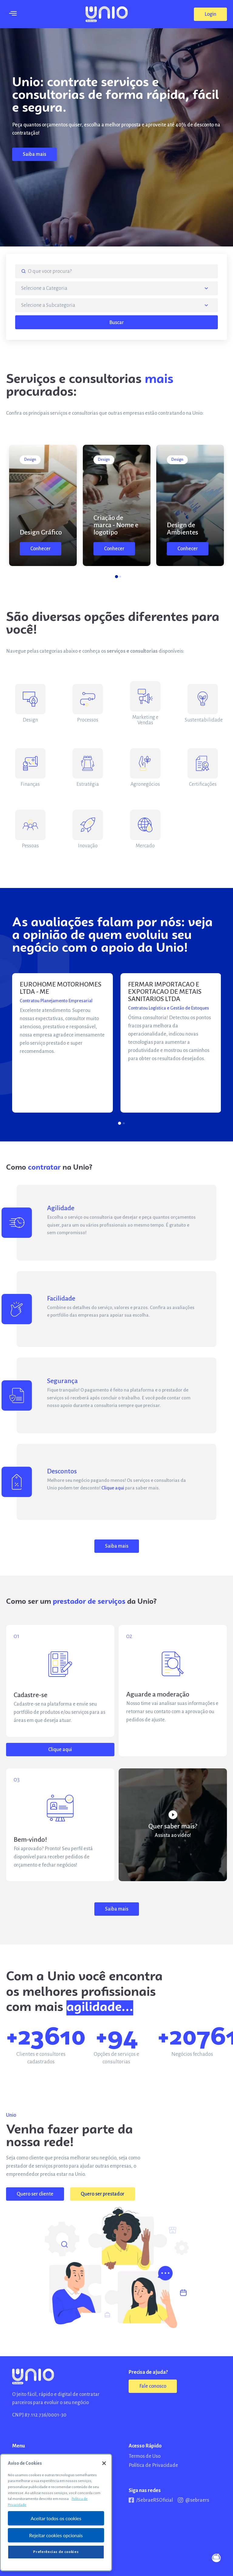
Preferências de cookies (56, 2552)
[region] (56, 2512)
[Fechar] (104, 2463)
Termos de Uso (144, 2456)
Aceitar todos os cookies (56, 2518)
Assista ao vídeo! (173, 1835)
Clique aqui (112, 1487)
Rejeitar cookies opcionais (56, 2535)
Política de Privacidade (153, 2465)
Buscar (116, 322)
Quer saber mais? (172, 1826)
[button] (210, 14)
